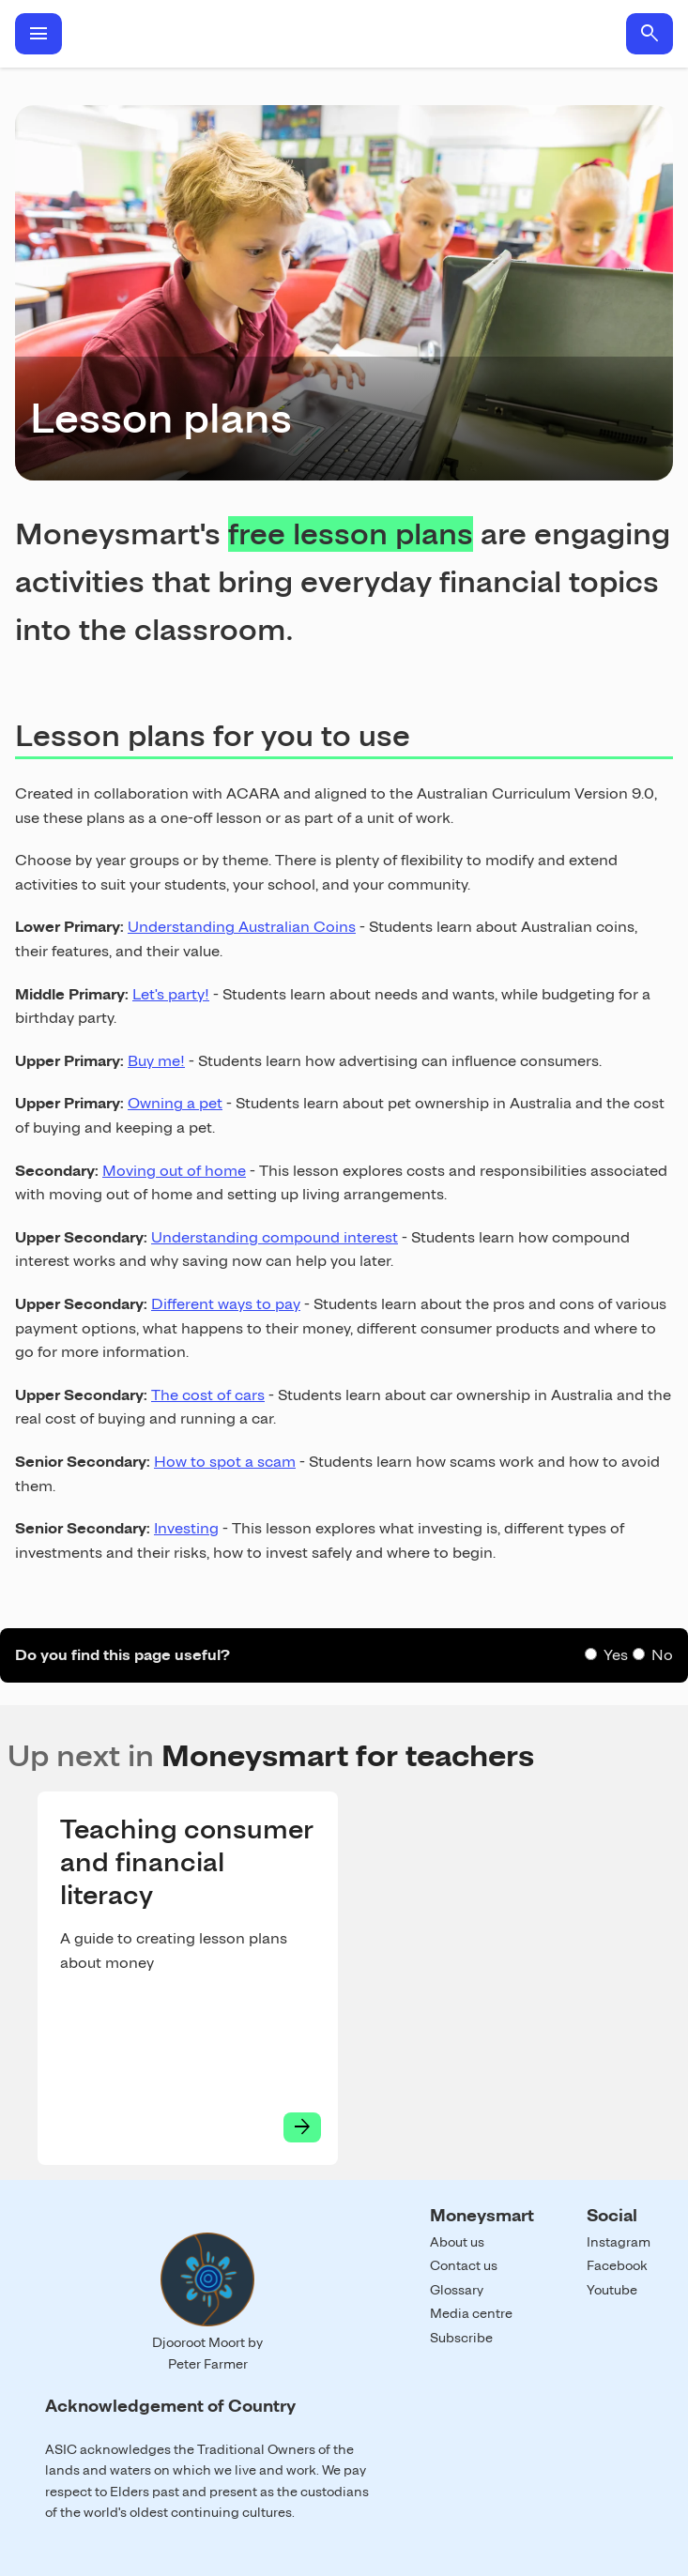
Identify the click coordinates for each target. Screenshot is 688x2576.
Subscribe (461, 2337)
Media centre (471, 2313)
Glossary (456, 2289)
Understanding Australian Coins (242, 927)
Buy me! (156, 1061)
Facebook (617, 2265)
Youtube (612, 2289)
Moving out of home (174, 1171)
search (649, 34)
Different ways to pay (225, 1304)
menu (38, 34)
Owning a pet (175, 1103)
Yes (616, 1655)
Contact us (463, 2265)
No (662, 1655)
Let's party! (170, 994)
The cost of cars (208, 1395)
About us (457, 2241)
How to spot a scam (225, 1462)
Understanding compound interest (274, 1237)
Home (344, 33)
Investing (186, 1528)
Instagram (618, 2241)
